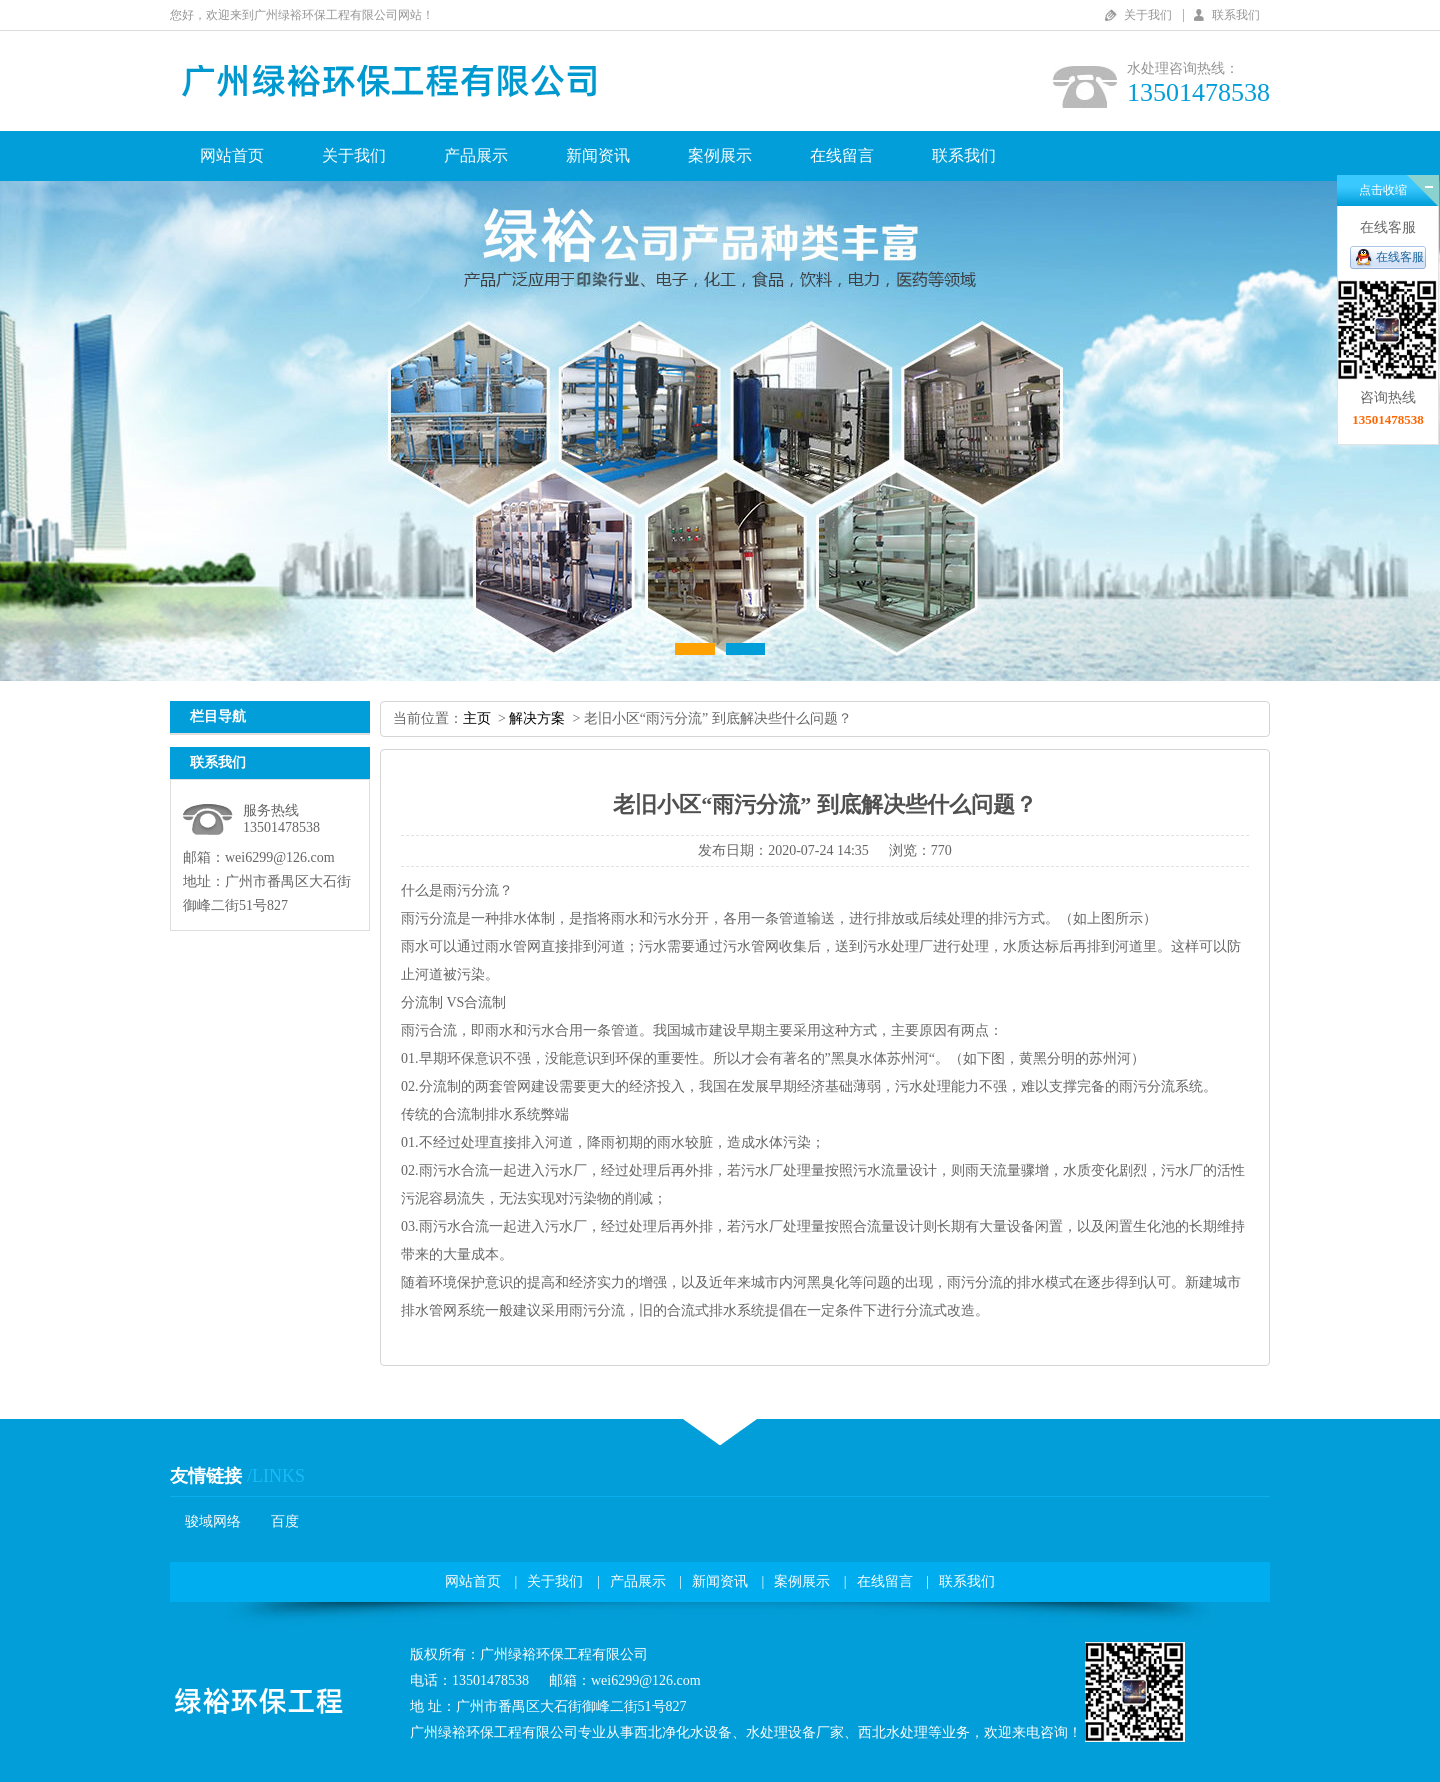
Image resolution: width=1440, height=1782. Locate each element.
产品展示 (476, 155)
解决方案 (537, 718)
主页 (477, 718)
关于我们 (1148, 15)
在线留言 (842, 155)
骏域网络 (213, 1521)
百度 (285, 1521)
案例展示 (720, 155)
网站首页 (232, 155)
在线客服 (1400, 257)
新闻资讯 (598, 155)
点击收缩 (1383, 190)
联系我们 (1236, 15)
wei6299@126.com (280, 857)
